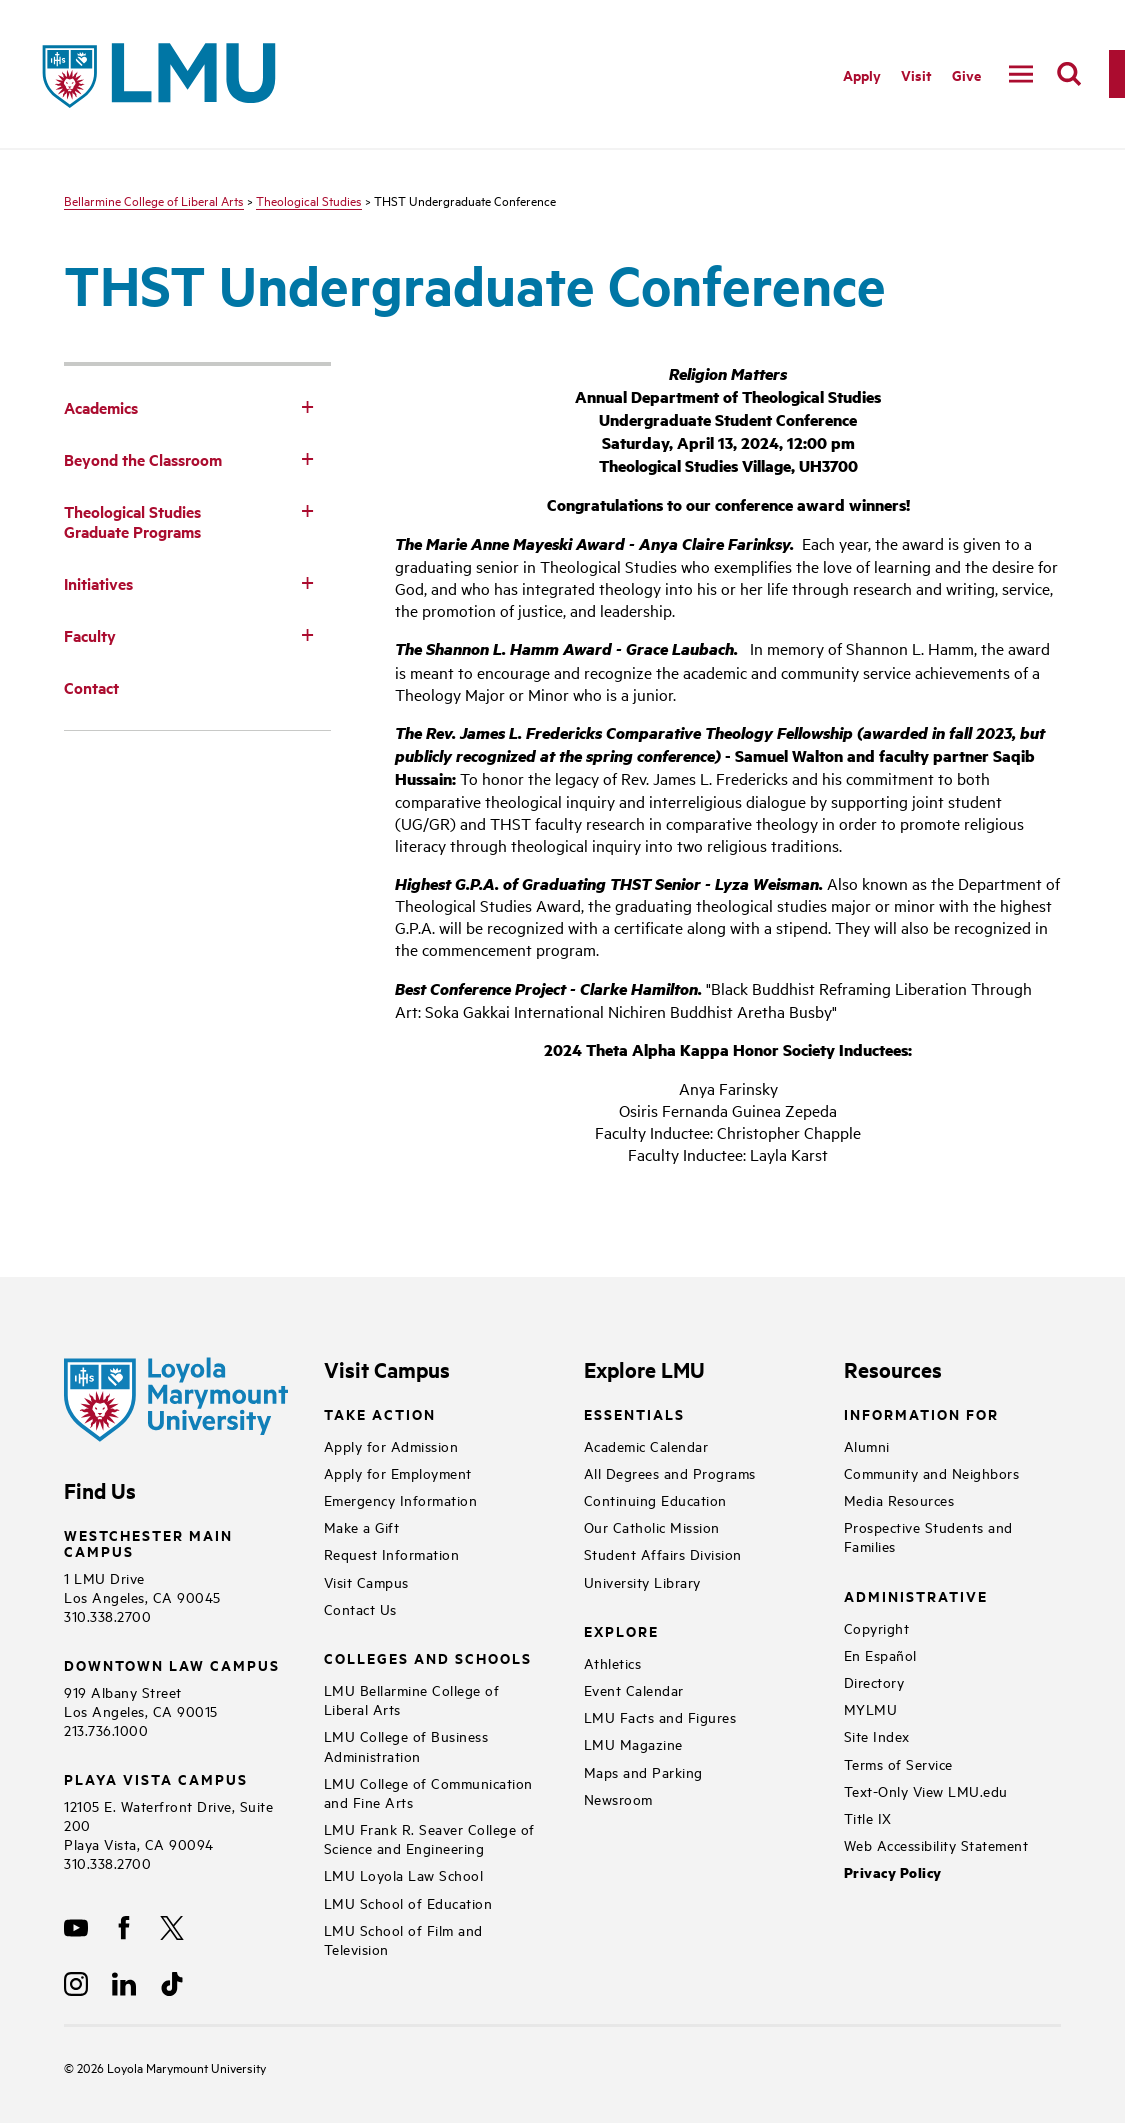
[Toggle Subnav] (307, 406)
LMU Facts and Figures (660, 1716)
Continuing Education (655, 1499)
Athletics (613, 1662)
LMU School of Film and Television (403, 1939)
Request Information (392, 1553)
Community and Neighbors (932, 1472)
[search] (1069, 74)
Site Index (877, 1735)
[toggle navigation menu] (1021, 74)
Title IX (868, 1817)
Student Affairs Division (663, 1553)
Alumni (867, 1445)
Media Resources (899, 1499)
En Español (880, 1654)
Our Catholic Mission (652, 1526)
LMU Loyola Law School (404, 1874)
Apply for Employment (398, 1472)
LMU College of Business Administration (406, 1745)
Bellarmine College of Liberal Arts (154, 200)
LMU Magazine (633, 1743)
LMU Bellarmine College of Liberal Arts (412, 1699)
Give (966, 74)
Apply (862, 74)
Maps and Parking (643, 1771)
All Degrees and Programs (670, 1472)
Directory (874, 1681)
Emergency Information (401, 1499)
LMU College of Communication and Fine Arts (428, 1792)
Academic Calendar (646, 1445)
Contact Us (360, 1608)
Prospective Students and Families (928, 1536)
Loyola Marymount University (171, 2067)
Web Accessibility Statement (936, 1844)
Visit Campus (366, 1581)
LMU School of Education (408, 1902)
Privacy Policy (893, 1872)
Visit (916, 74)
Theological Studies (309, 200)
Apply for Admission (391, 1445)
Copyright (877, 1627)
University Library (642, 1581)
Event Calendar (634, 1689)
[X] (172, 1928)
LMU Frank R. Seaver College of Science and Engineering (429, 1838)
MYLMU (871, 1708)
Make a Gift (362, 1526)
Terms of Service (898, 1763)
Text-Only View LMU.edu (926, 1790)
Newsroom (618, 1798)
